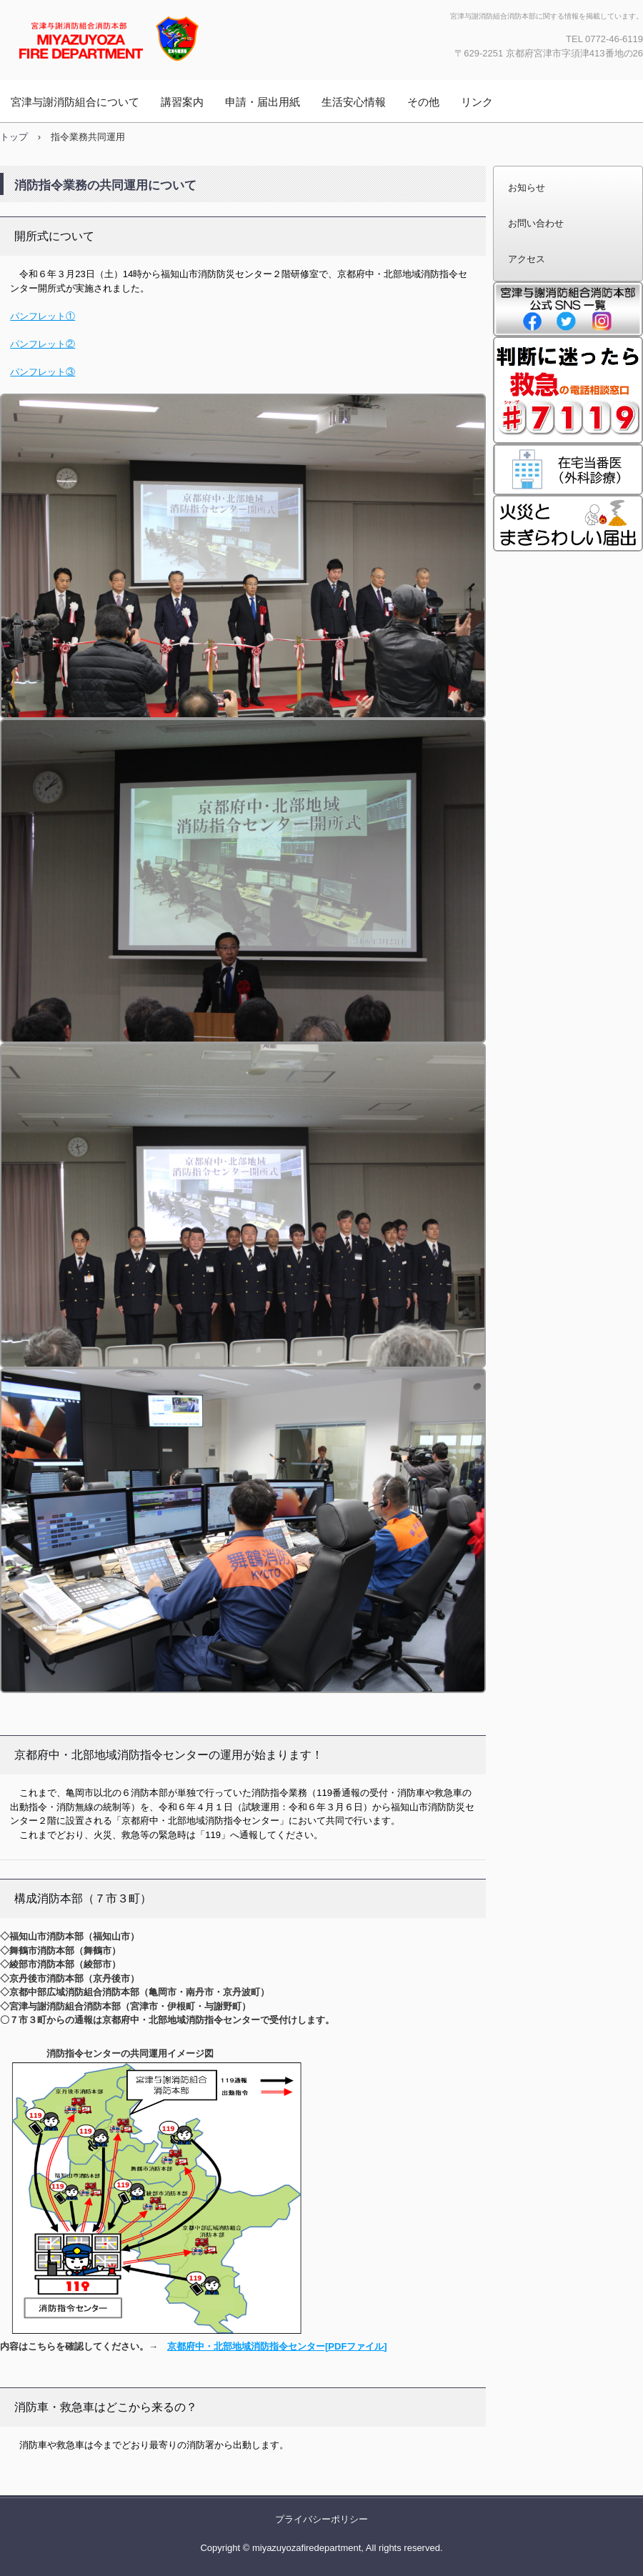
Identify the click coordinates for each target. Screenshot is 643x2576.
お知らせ (526, 187)
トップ (14, 136)
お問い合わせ (536, 223)
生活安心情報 (354, 102)
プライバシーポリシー (321, 2519)
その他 (423, 102)
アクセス (526, 259)
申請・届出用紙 (262, 102)
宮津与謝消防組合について (75, 102)
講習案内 (182, 102)
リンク (477, 102)
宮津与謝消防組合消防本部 (153, 37)
